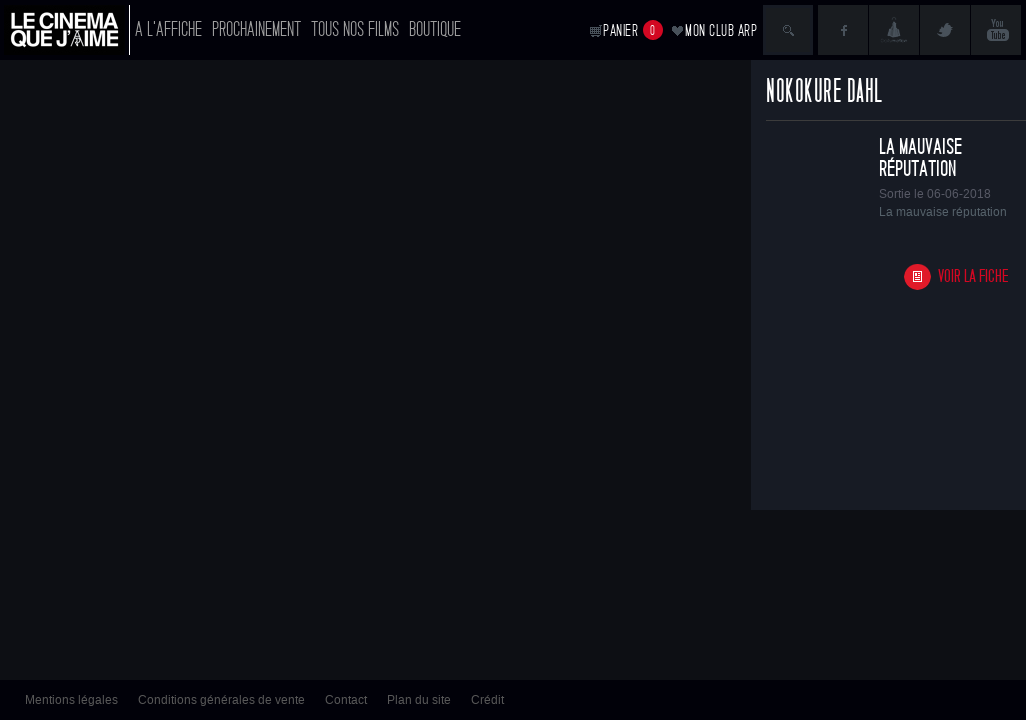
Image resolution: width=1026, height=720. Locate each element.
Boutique (435, 29)
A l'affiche (168, 29)
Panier (633, 30)
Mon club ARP (721, 30)
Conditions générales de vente (221, 700)
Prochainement (256, 29)
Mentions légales (71, 700)
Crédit (487, 700)
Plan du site (419, 700)
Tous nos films (355, 29)
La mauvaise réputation (920, 158)
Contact (346, 700)
